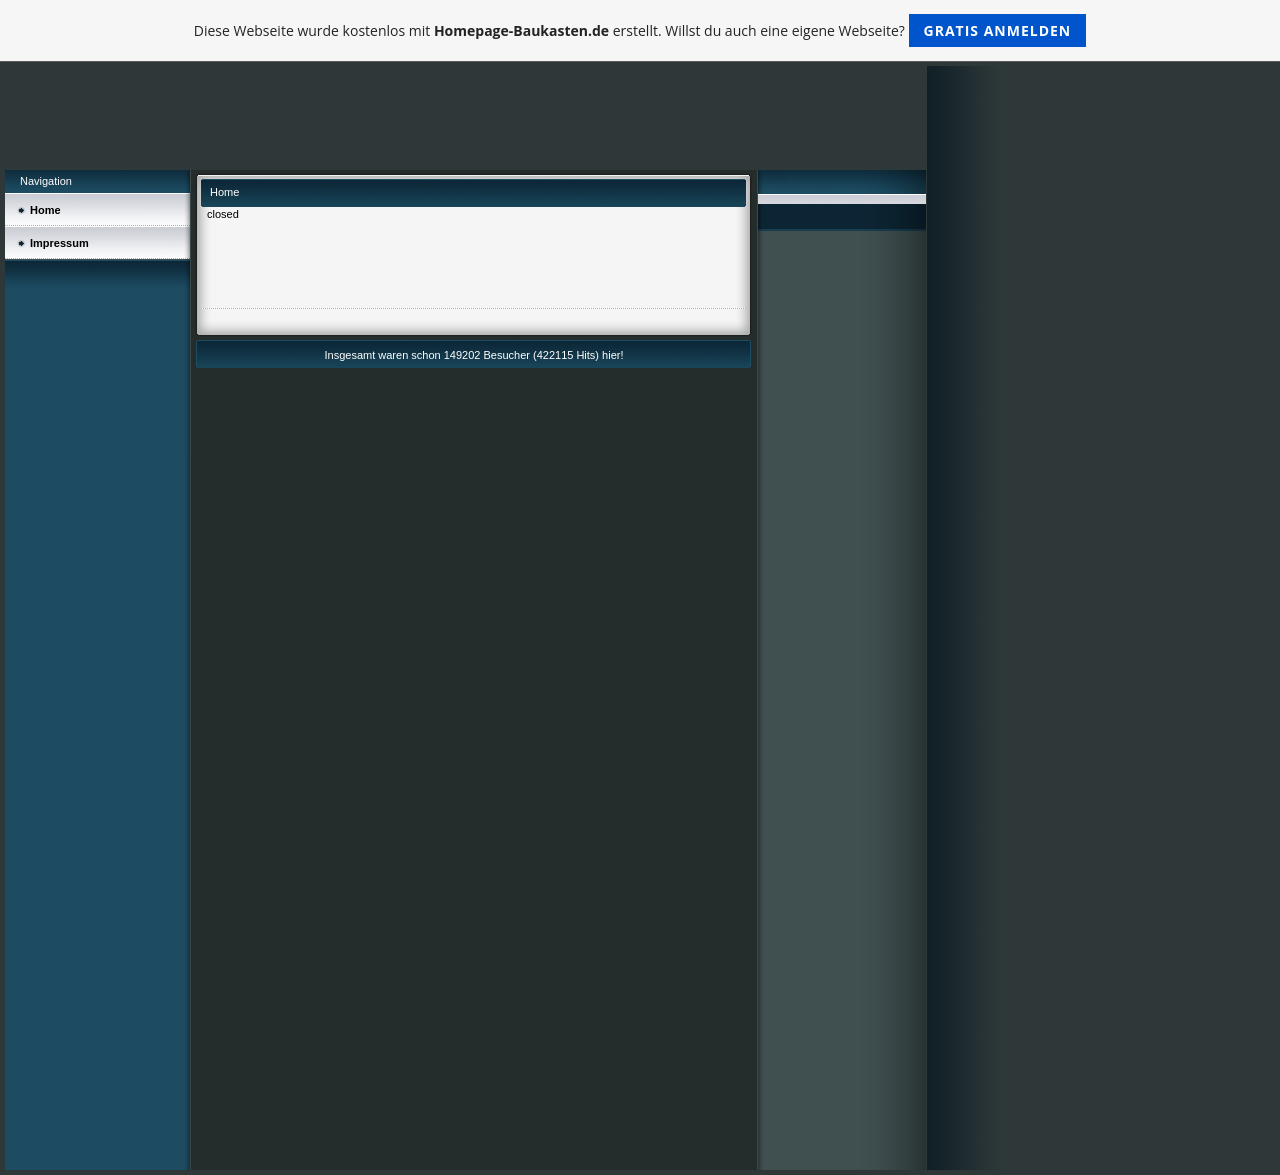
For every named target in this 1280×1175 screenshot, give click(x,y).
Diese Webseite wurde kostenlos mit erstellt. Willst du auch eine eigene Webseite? (640, 30)
